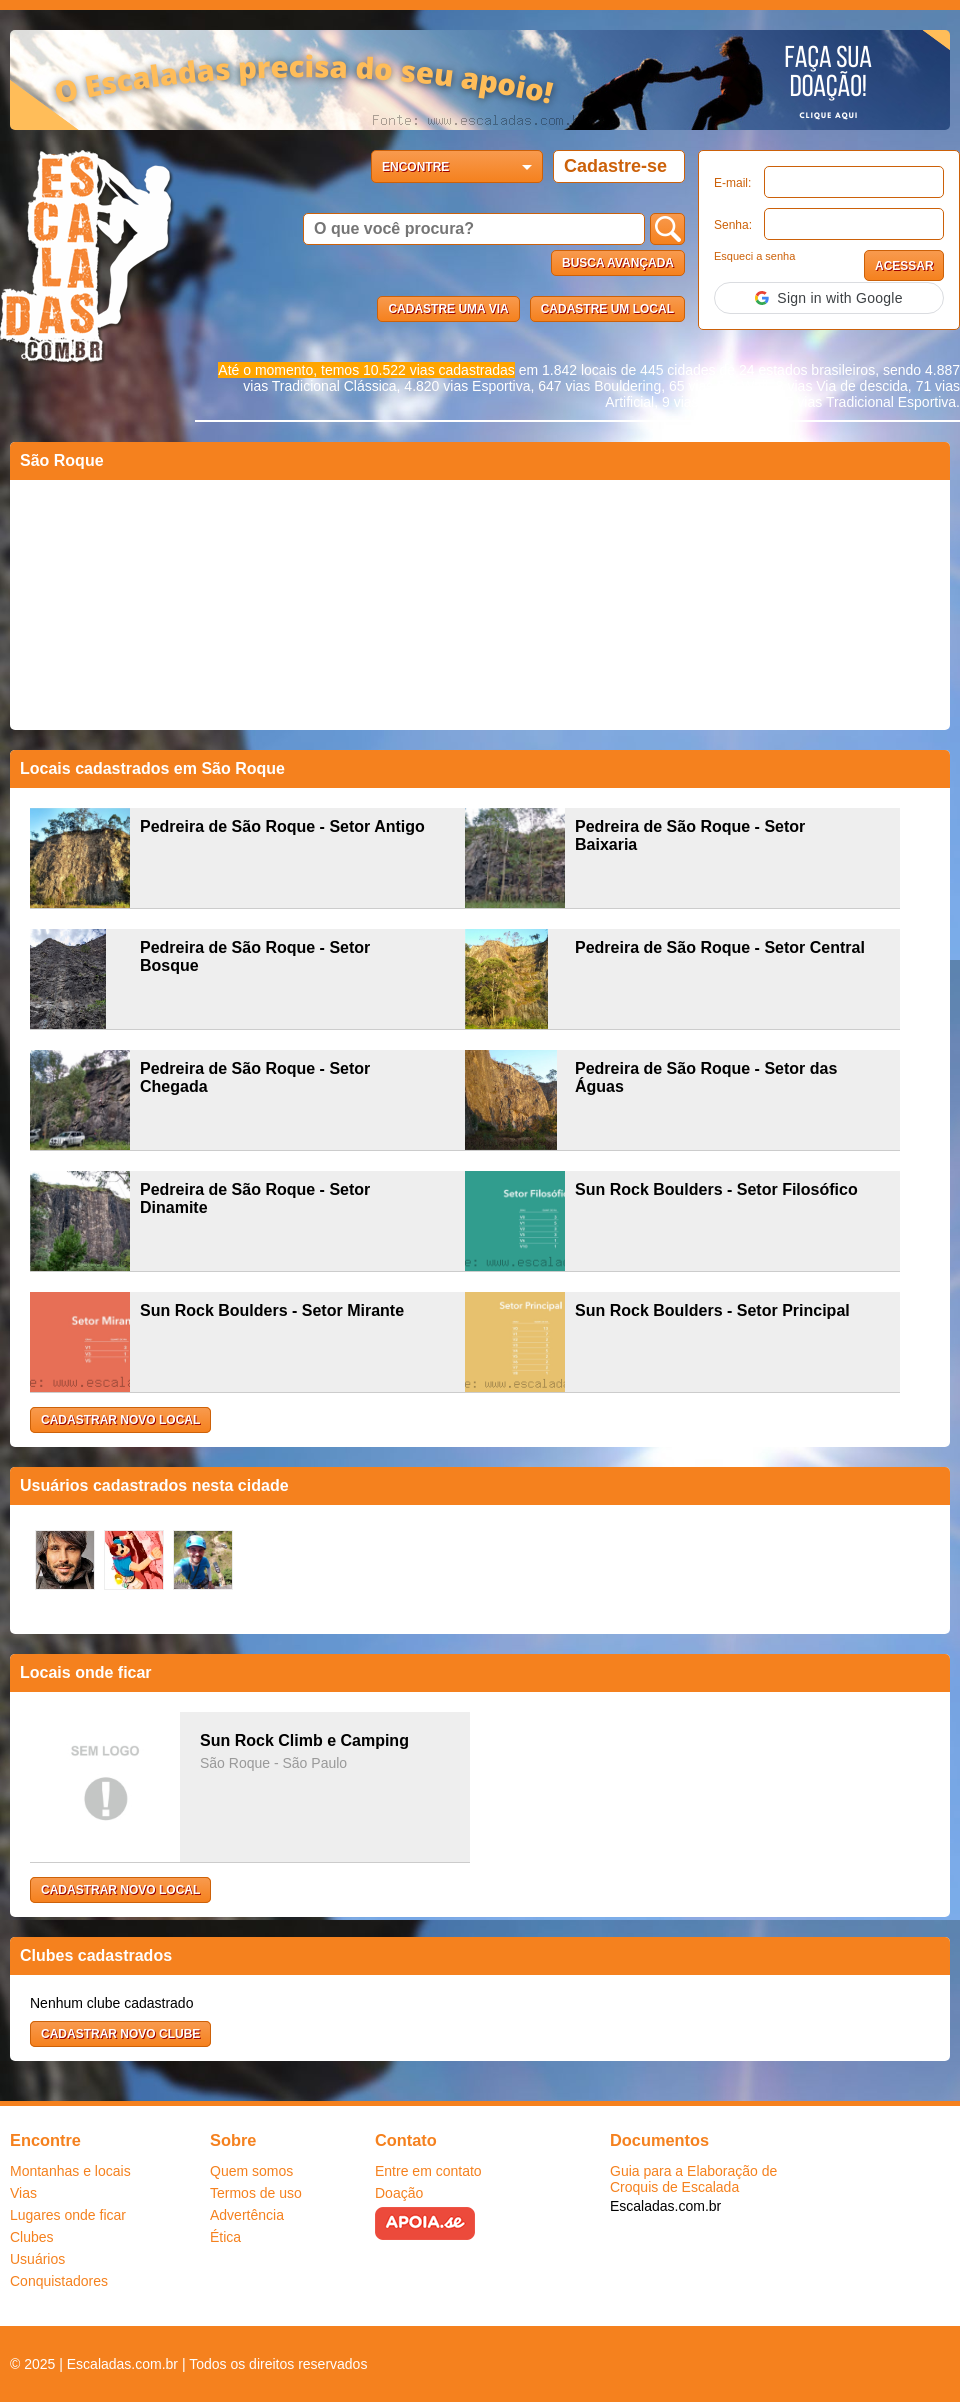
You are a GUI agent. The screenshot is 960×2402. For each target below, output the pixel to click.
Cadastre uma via (448, 309)
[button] (829, 298)
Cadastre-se (615, 166)
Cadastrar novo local (120, 1420)
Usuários (37, 2259)
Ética (225, 2237)
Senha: (733, 225)
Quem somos (251, 2171)
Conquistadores (59, 2281)
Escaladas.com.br (665, 2206)
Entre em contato (428, 2171)
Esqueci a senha (754, 256)
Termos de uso (256, 2193)
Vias (23, 2193)
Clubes (32, 2237)
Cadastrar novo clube (120, 2034)
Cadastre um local (607, 309)
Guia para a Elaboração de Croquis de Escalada (693, 2179)
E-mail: (732, 183)
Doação (399, 2193)
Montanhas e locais (70, 2171)
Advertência (247, 2215)
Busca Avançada (618, 263)
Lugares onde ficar (68, 2215)
